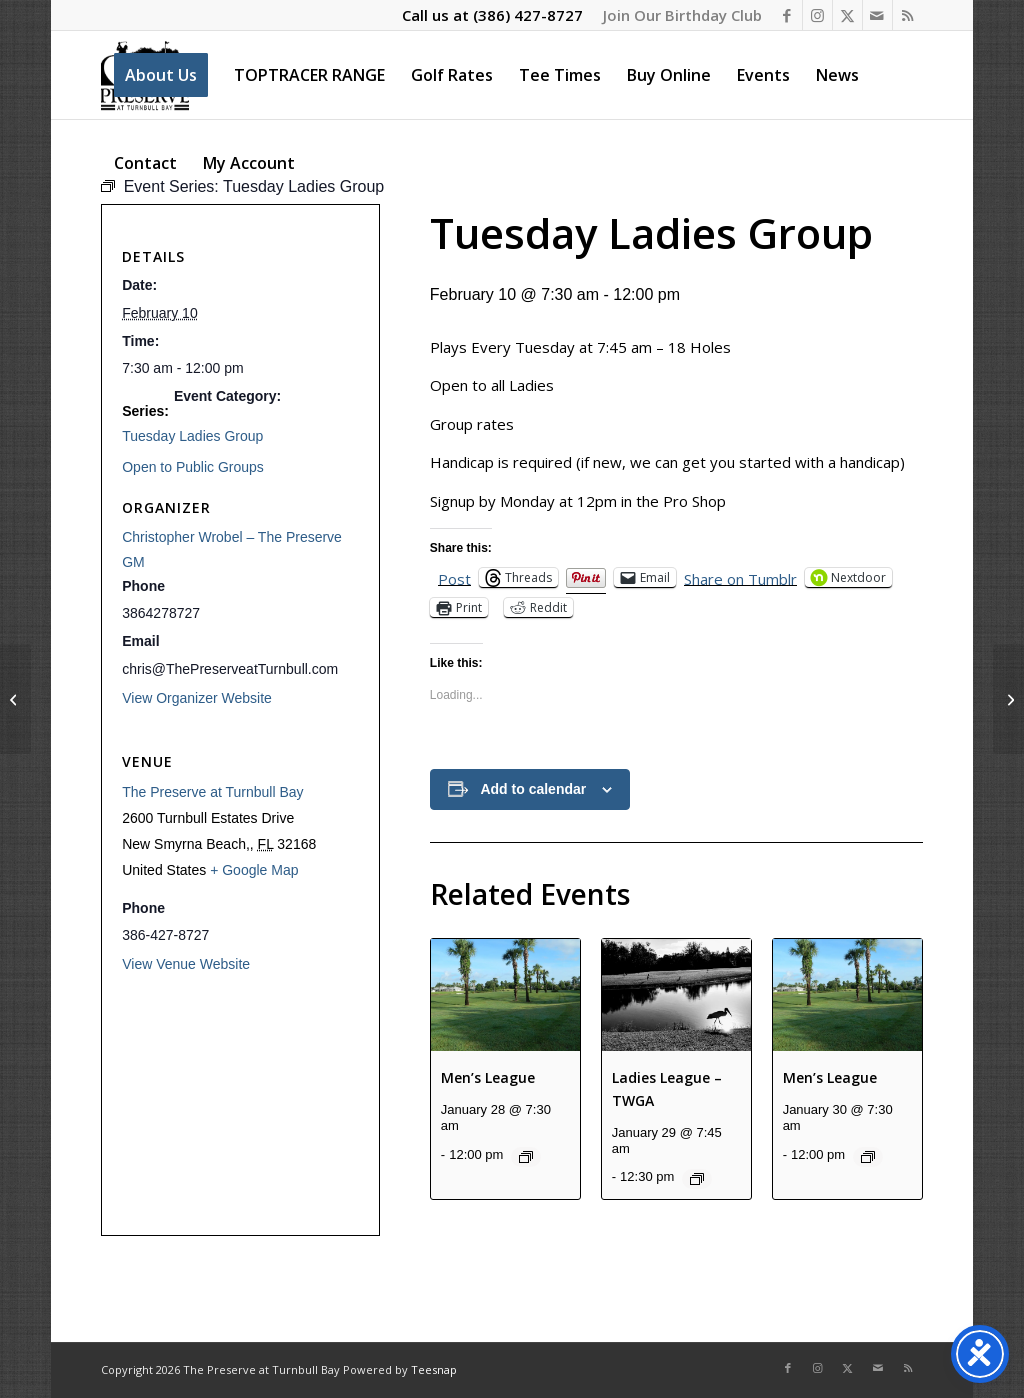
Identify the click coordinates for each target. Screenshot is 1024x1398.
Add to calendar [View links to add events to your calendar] (533, 789)
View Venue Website (186, 964)
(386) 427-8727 (528, 15)
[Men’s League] (15, 699)
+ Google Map (254, 870)
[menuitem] (677, 15)
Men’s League (488, 1077)
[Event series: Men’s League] (526, 1157)
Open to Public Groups (193, 467)
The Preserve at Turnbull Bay (212, 792)
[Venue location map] (240, 1102)
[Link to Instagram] (817, 15)
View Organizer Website (197, 698)
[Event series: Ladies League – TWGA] (697, 1179)
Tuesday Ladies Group (192, 436)
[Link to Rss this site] (908, 15)
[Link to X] (847, 15)
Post (454, 577)
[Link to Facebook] (787, 15)
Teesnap (434, 1369)
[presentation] (505, 995)
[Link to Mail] (877, 15)
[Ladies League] (1008, 699)
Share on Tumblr (740, 577)
